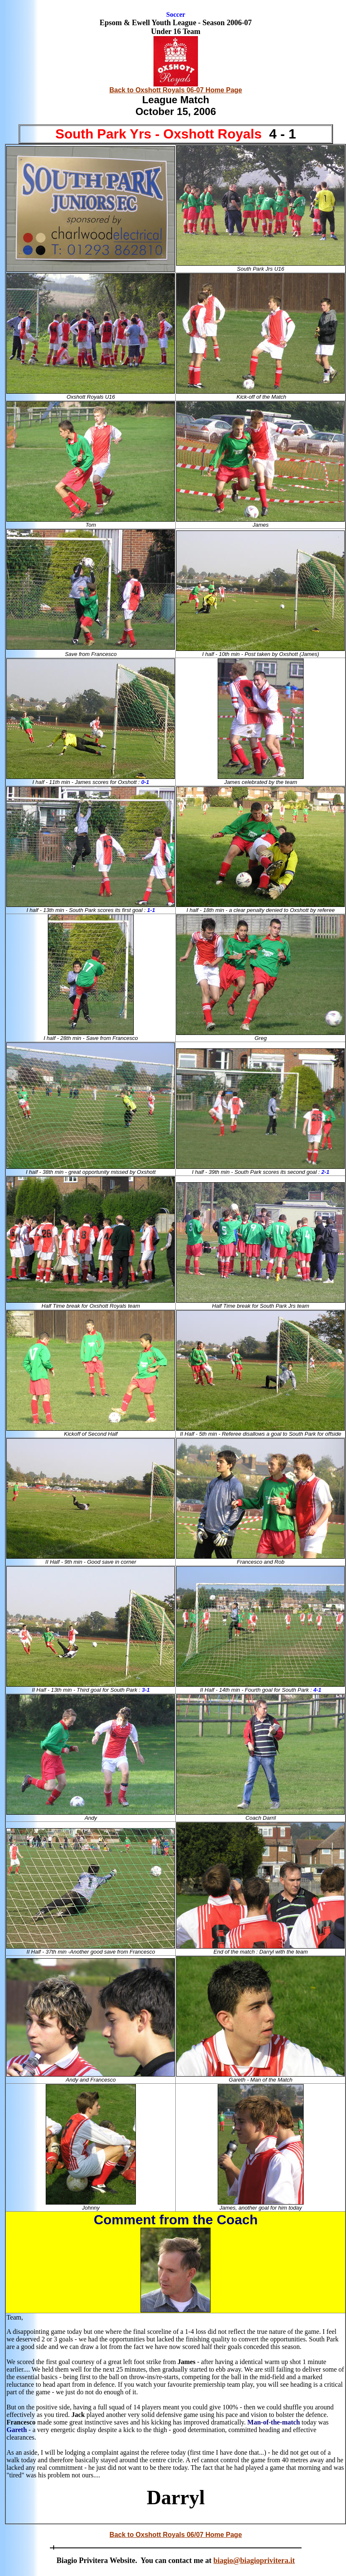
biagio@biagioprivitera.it (254, 2560)
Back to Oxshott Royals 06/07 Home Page (175, 2534)
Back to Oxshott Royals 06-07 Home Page (175, 90)
